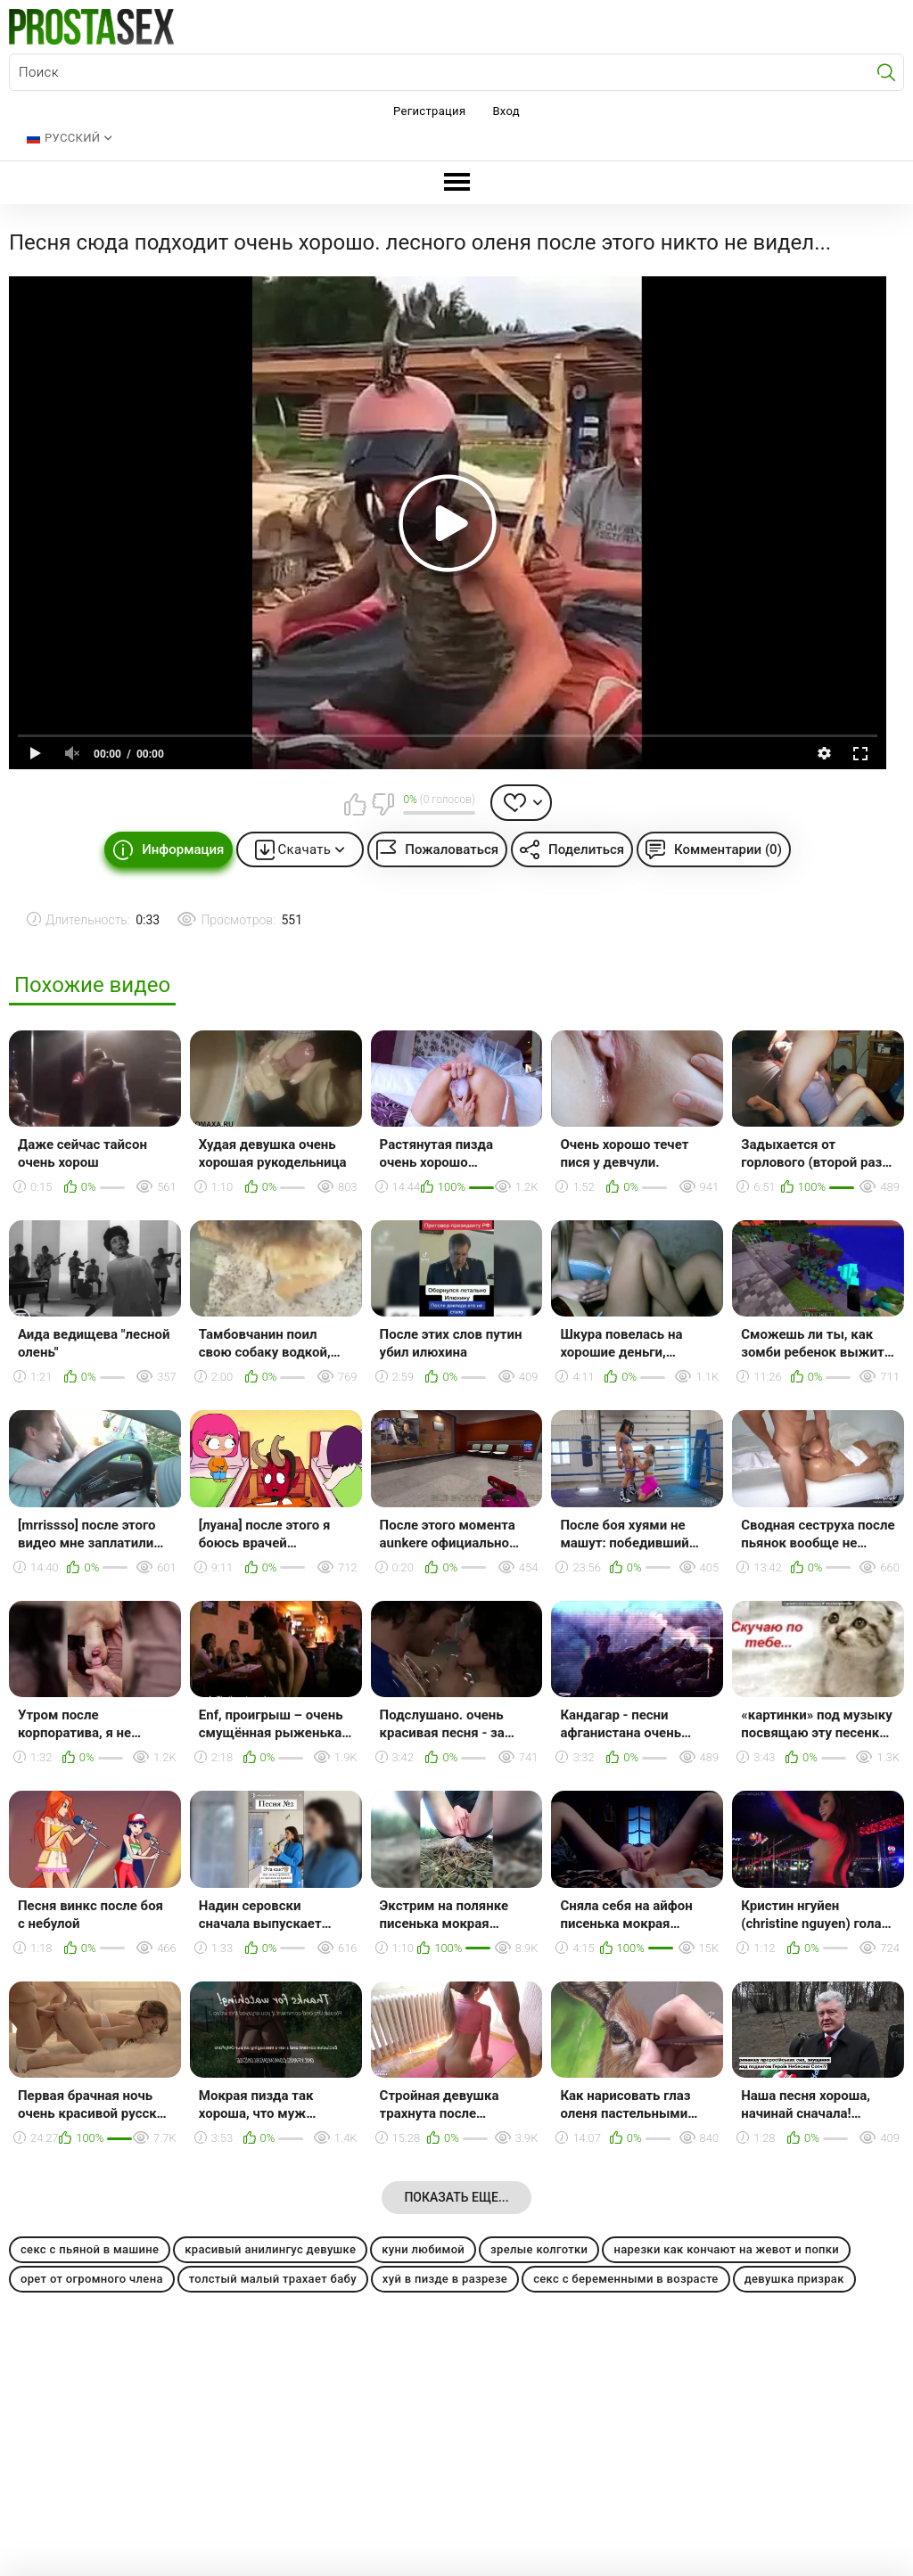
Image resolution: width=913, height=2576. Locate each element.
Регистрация (429, 111)
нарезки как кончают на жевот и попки (726, 2249)
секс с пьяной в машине (90, 2249)
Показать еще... (456, 2197)
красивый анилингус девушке (270, 2249)
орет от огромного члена (92, 2278)
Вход (506, 111)
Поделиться (586, 849)
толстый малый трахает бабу (273, 2278)
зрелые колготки (539, 2249)
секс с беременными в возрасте (626, 2278)
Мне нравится (354, 804)
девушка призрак (794, 2278)
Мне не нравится (382, 804)
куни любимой (423, 2249)
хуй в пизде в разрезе (444, 2278)
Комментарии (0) (728, 849)
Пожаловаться (451, 849)
